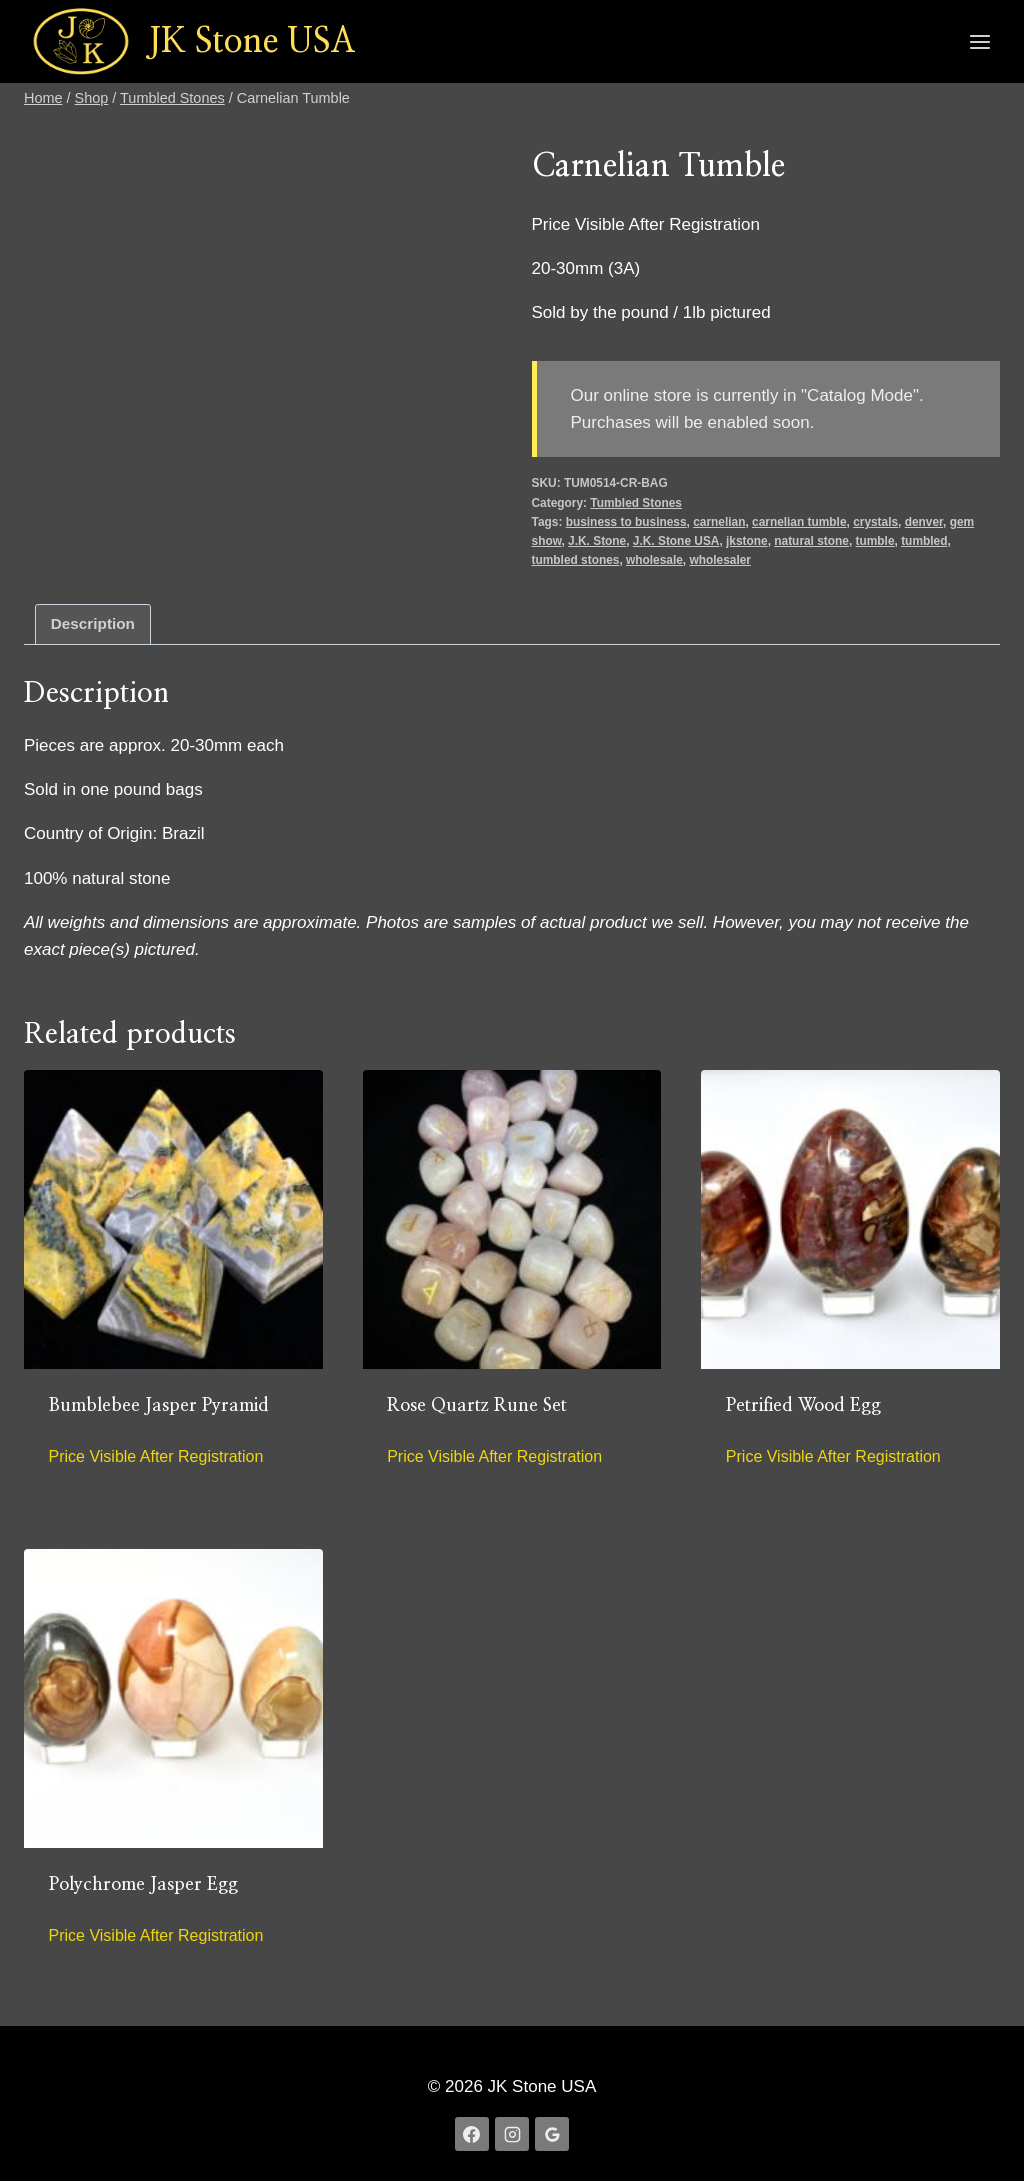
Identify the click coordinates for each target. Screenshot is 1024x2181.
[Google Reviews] (552, 2134)
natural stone (811, 541)
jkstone (747, 541)
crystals (875, 522)
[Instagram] (512, 2134)
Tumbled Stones (636, 503)
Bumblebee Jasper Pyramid (159, 1406)
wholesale (654, 560)
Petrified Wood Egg (803, 1406)
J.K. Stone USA (676, 541)
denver (924, 522)
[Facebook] (472, 2134)
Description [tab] (93, 623)
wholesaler (719, 560)
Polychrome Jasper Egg (143, 1885)
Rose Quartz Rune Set (477, 1406)
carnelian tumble (799, 522)
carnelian (719, 522)
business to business (626, 522)
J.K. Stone (597, 541)
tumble (875, 541)
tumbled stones (576, 560)
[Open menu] (979, 41)
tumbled (924, 541)
